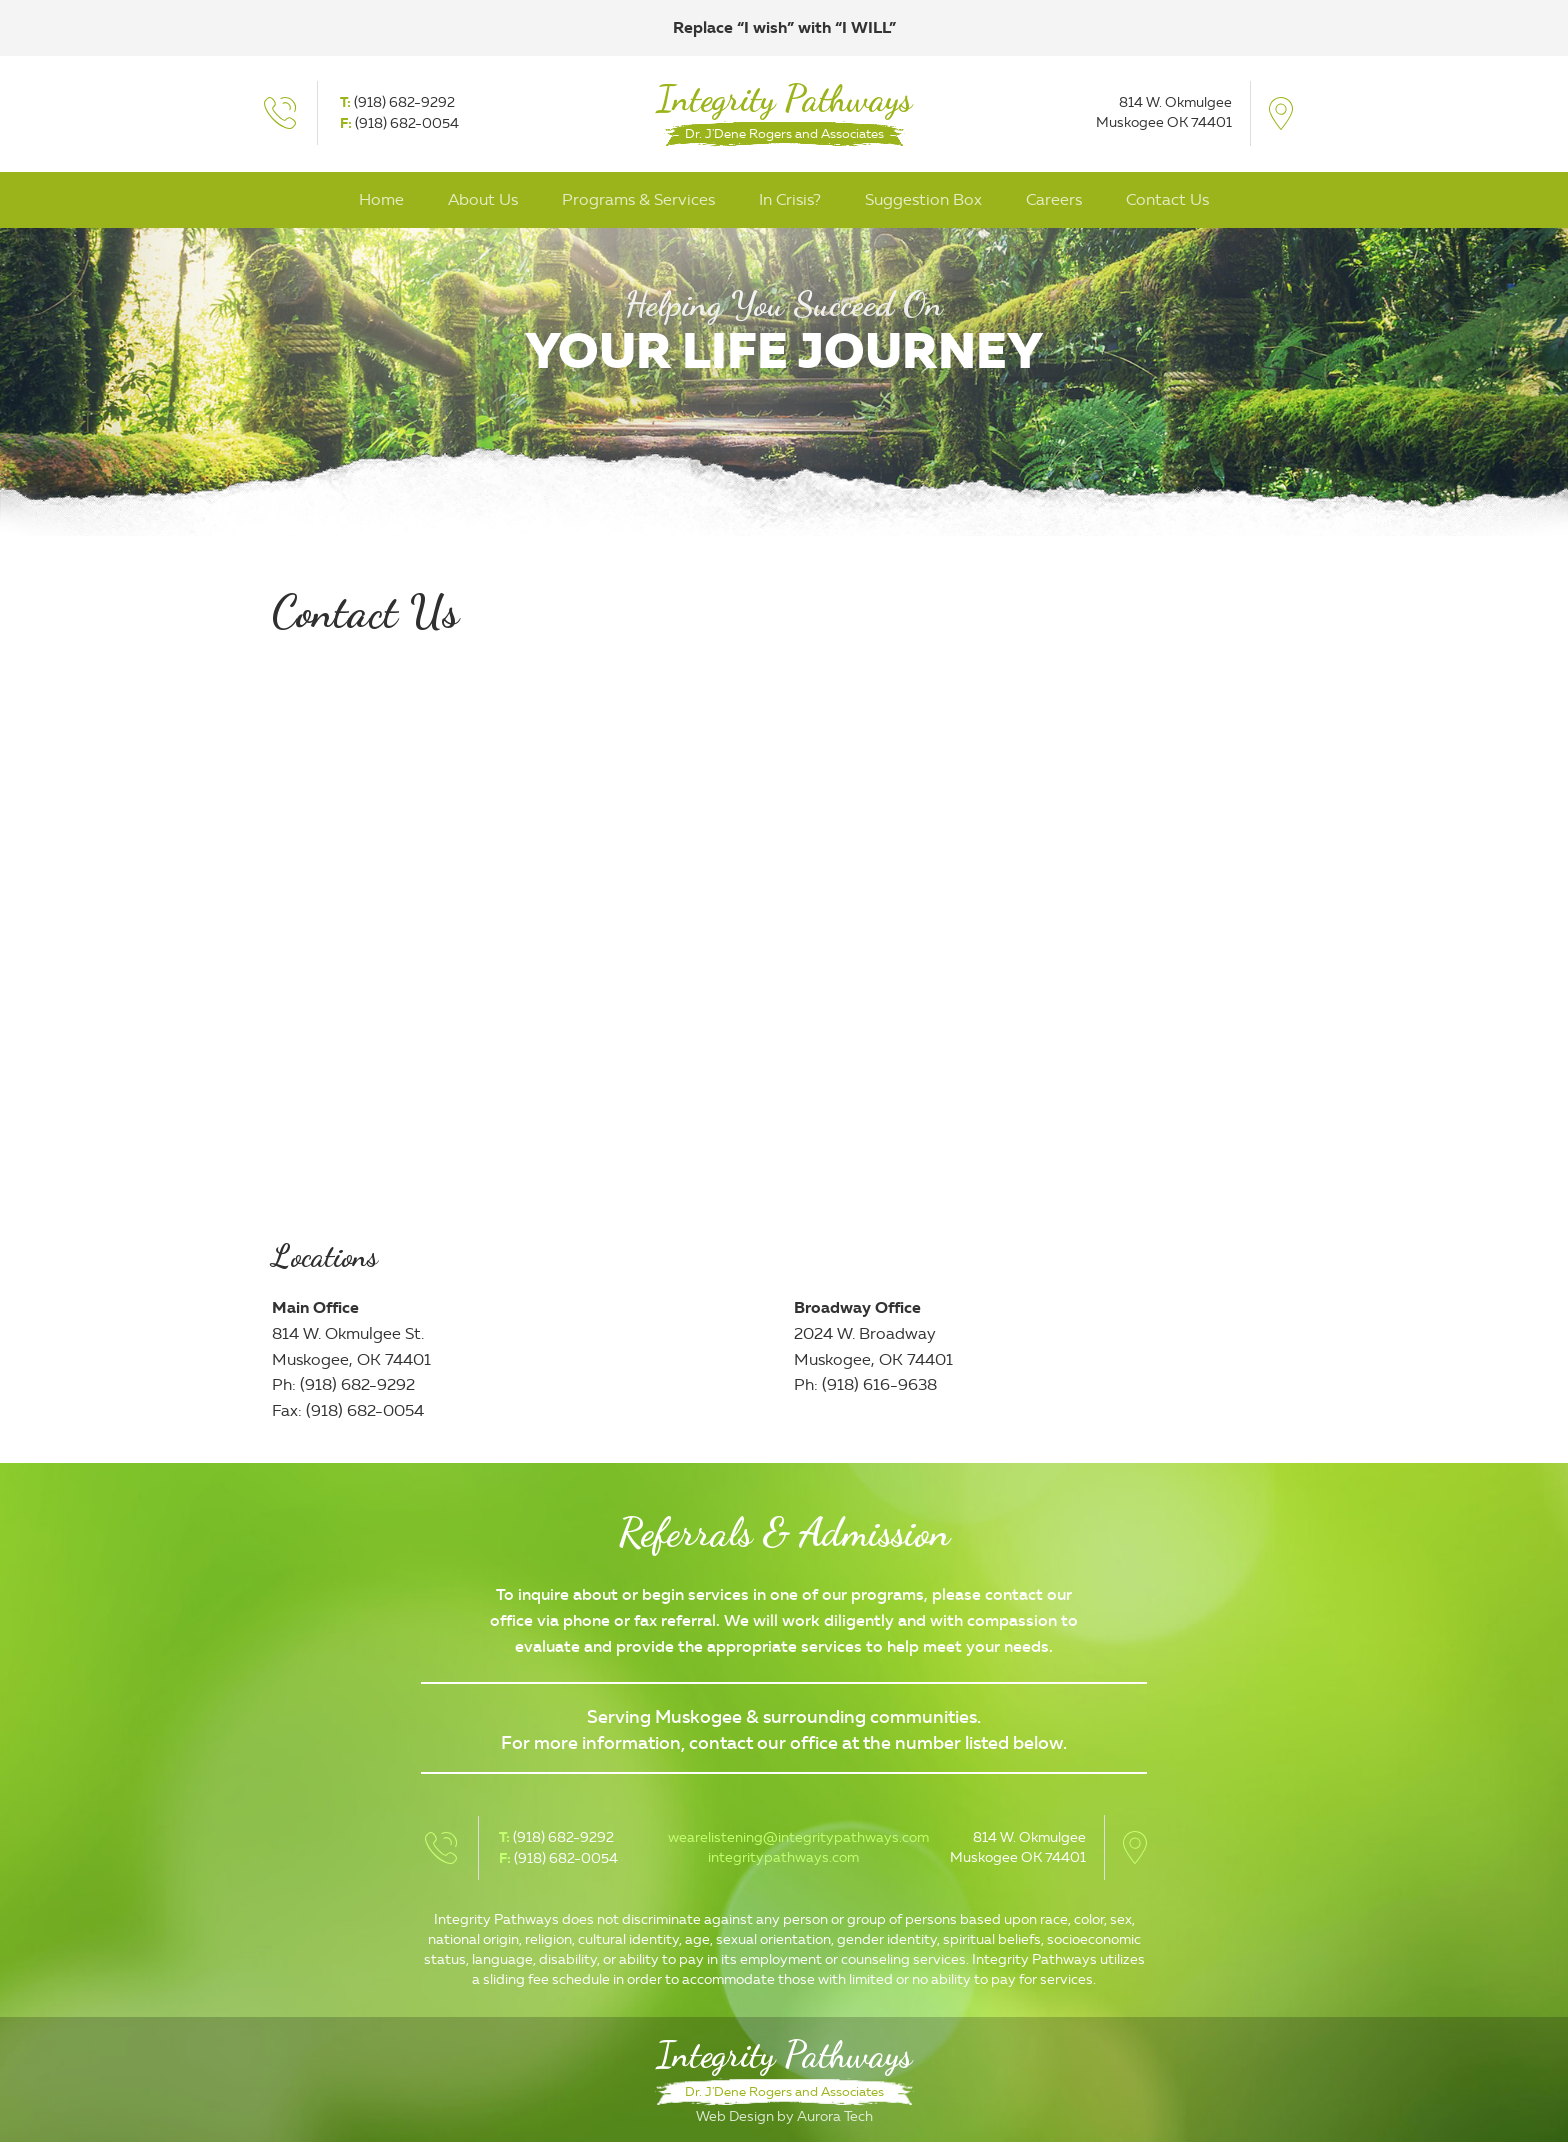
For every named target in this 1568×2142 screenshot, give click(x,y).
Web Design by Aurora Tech (784, 2116)
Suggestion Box (923, 199)
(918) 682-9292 (404, 102)
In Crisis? (790, 199)
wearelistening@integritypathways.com (798, 1837)
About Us (483, 199)
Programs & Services (638, 199)
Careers (1054, 199)
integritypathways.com (783, 1857)
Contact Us (1167, 199)
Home (381, 199)
